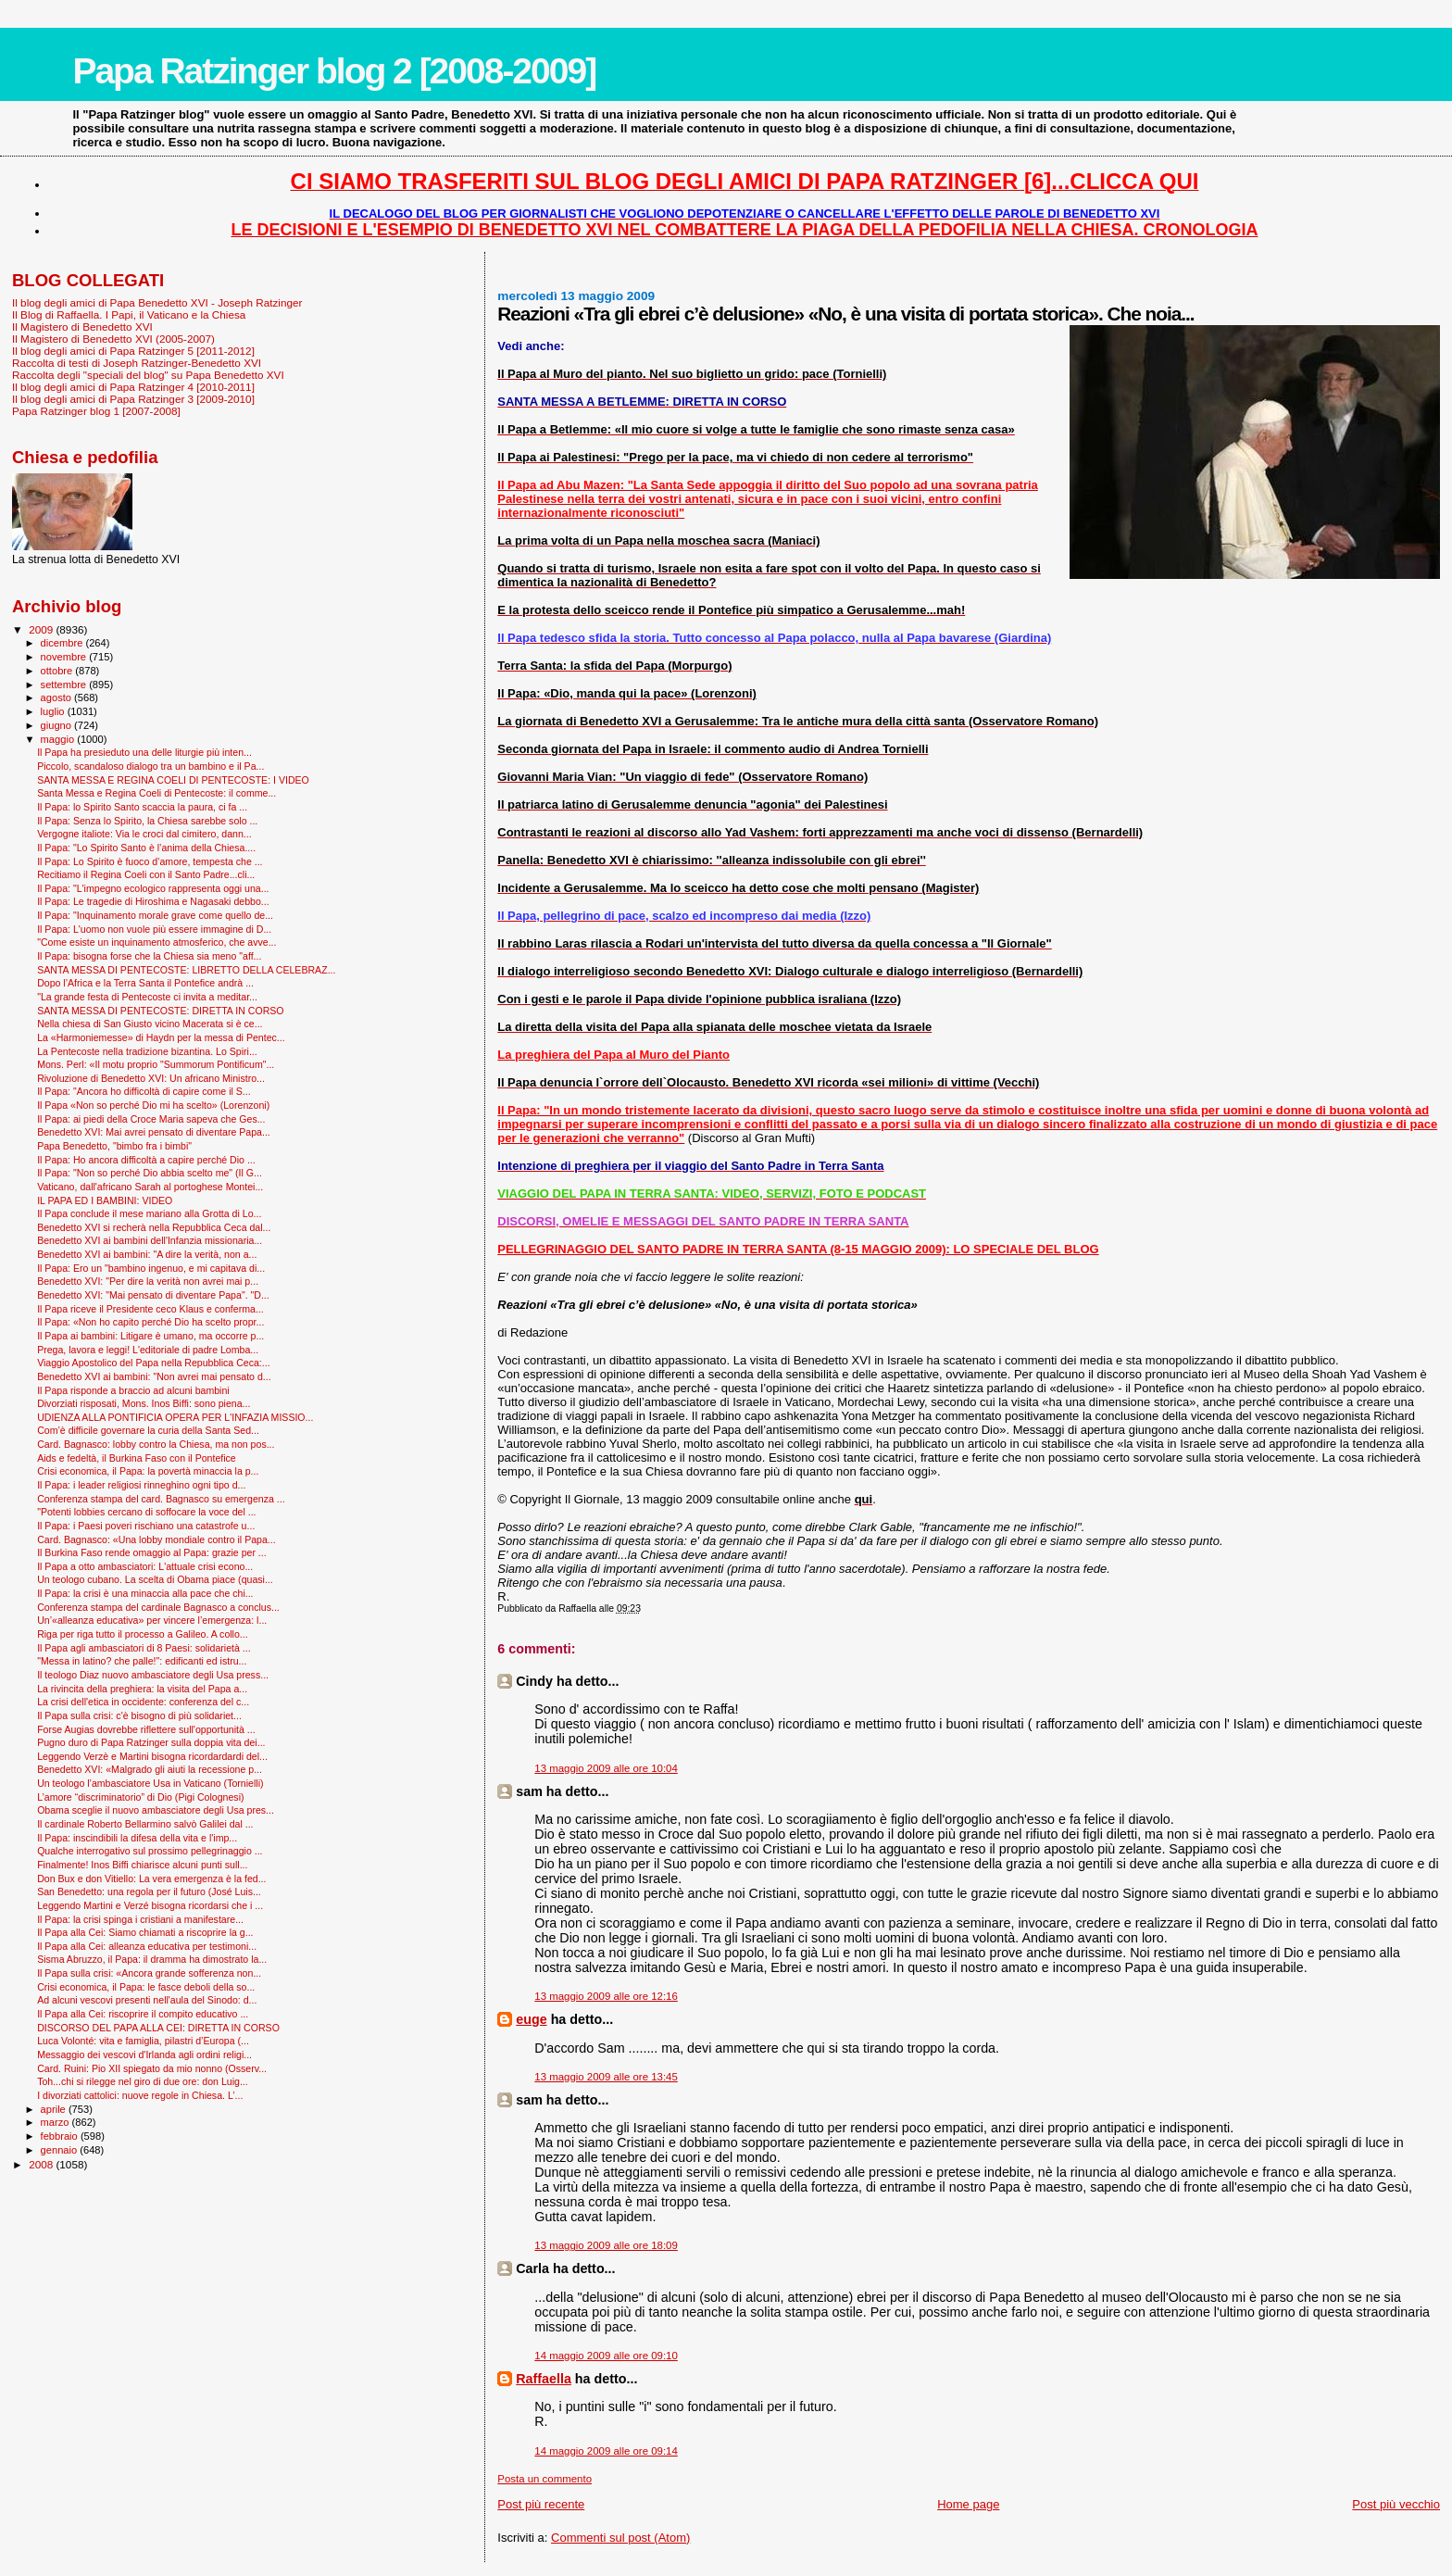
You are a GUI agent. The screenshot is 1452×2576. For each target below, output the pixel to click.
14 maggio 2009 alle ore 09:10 (606, 2355)
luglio (54, 711)
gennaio (61, 2149)
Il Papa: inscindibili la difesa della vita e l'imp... (137, 1837)
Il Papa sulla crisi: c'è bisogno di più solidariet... (139, 1715)
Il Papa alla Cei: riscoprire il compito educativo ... (142, 2013)
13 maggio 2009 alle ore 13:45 (606, 2076)
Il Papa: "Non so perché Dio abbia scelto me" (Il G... (149, 1172)
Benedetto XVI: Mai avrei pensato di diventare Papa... (153, 1131)
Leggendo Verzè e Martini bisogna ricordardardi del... (152, 1756)
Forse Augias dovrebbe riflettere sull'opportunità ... (146, 1729)
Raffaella (543, 2378)
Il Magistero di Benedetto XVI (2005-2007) (113, 339)
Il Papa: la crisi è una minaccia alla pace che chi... (145, 1593)
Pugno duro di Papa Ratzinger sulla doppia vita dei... (151, 1742)
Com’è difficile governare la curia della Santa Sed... (148, 1430)
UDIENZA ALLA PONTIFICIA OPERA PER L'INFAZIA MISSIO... (175, 1417)
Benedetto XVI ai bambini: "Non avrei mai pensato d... (154, 1376)
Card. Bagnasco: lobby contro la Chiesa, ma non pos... (155, 1444)
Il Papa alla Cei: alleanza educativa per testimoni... (147, 1946)
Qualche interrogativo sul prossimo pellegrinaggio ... (149, 1850)
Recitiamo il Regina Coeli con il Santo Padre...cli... (146, 874)
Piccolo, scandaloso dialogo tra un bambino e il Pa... (150, 766)
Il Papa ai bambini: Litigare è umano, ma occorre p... (150, 1335)
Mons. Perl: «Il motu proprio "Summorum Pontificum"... (155, 1064)
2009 (42, 629)
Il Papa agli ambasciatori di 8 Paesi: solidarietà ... (144, 1647)
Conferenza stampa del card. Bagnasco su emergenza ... (161, 1498)
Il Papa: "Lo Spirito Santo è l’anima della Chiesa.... (146, 847)
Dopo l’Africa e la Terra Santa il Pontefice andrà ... (145, 982)
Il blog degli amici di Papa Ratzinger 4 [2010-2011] (133, 387)
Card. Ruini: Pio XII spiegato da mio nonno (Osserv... (152, 2068)
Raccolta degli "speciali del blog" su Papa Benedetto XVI (148, 375)
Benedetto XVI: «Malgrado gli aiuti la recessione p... (149, 1769)
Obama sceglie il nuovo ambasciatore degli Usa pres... (155, 1810)
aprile (55, 2109)
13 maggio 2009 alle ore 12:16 (606, 1996)
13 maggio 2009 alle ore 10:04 (606, 1768)
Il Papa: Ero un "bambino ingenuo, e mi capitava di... (151, 1268)
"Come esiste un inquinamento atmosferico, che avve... (156, 942)
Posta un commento (544, 2478)
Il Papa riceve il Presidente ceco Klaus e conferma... (150, 1308)
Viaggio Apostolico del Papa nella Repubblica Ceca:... (153, 1362)
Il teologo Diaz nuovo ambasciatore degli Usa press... (153, 1674)
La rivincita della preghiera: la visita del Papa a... (142, 1688)
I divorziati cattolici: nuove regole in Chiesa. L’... (140, 2095)
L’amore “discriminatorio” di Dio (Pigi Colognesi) (140, 1797)
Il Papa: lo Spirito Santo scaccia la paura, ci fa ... (142, 806)
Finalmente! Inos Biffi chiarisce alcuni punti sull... (142, 1864)
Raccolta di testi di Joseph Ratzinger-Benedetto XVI (136, 363)
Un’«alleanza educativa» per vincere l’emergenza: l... (152, 1620)
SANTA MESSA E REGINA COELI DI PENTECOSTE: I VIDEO (173, 779)
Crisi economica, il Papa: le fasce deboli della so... (146, 1986)
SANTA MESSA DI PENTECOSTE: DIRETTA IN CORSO (160, 1010)
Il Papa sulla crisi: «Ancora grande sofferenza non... (149, 1973)
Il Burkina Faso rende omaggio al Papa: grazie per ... (152, 1552)
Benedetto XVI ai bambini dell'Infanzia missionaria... (149, 1240)
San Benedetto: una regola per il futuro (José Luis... (149, 1891)
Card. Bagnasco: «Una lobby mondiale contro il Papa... (156, 1539)
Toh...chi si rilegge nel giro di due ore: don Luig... (142, 2081)
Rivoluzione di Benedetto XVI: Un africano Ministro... (151, 1078)
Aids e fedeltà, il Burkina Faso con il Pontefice (136, 1458)
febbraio (61, 2136)
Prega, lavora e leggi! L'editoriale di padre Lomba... (147, 1349)
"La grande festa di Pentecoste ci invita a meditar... (147, 996)
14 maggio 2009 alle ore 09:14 (606, 2451)
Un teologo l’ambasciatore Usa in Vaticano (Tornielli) (150, 1783)
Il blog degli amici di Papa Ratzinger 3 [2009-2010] (133, 399)
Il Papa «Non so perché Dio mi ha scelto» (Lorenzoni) (153, 1105)
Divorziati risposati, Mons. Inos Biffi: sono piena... (143, 1403)
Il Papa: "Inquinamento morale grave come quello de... (155, 915)
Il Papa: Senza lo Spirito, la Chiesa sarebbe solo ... (147, 820)
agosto (58, 697)
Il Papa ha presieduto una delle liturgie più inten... (144, 752)
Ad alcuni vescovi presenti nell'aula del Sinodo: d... (147, 1999)
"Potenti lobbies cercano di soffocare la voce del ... (146, 1511)
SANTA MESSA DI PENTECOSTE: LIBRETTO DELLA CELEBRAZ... (186, 969)
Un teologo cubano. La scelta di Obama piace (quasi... (155, 1579)
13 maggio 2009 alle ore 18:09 (606, 2245)
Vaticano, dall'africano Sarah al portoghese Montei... (150, 1186)
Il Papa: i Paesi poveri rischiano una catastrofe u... (146, 1525)
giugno (58, 725)
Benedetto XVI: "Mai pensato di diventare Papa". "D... (153, 1295)
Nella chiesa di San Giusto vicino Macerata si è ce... (149, 1023)
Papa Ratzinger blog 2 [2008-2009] (333, 71)
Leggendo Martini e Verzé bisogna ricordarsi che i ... (150, 1905)
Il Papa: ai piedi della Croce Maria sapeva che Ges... (151, 1119)
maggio (59, 739)
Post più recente (540, 2504)
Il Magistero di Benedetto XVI (82, 326)
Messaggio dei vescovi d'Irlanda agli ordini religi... (144, 2054)
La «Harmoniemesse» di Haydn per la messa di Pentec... (161, 1037)
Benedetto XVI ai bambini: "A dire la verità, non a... (147, 1254)
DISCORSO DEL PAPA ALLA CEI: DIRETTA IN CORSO (158, 2027)
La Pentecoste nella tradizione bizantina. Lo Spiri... (147, 1051)
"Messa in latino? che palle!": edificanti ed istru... (141, 1660)
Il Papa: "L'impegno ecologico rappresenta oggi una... (153, 888)
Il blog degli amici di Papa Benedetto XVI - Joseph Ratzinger (157, 302)
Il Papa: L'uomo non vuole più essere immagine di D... (154, 929)
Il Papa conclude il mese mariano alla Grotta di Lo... (149, 1213)
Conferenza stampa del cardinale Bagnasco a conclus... (158, 1607)
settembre (65, 684)
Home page (968, 2504)
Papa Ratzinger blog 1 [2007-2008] (96, 411)
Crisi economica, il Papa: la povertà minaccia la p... (147, 1470)
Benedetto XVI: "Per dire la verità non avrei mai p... (147, 1281)
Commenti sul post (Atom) (620, 2538)
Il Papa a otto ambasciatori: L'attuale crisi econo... (145, 1566)
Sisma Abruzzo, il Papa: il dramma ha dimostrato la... (152, 1959)
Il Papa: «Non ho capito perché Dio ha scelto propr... (150, 1321)
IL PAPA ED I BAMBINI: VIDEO (104, 1200)
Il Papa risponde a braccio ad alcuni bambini (133, 1390)
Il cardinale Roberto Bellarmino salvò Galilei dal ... (145, 1823)
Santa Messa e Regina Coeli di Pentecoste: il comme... (156, 792)
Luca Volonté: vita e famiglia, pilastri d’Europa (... (143, 2040)
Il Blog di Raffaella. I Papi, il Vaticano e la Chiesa (128, 314)
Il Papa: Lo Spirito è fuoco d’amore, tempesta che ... (149, 861)
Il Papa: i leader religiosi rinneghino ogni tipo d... (141, 1484)
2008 (42, 2164)
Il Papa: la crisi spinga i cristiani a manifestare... (140, 1919)
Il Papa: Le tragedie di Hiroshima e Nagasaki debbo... (153, 901)
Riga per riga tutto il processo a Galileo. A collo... (142, 1634)
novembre (65, 656)
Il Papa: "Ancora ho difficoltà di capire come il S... (144, 1091)
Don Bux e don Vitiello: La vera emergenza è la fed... (151, 1878)
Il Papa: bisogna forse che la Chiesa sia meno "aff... (149, 955)
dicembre (63, 642)
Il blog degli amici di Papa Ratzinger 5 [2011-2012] (133, 351)
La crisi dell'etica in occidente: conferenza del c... (143, 1701)
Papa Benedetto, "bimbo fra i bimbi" (114, 1145)
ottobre (58, 670)
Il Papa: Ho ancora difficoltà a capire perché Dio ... (146, 1159)
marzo (56, 2122)
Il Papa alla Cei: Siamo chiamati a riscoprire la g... (145, 1932)
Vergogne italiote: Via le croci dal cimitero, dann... (144, 833)
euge (531, 2019)
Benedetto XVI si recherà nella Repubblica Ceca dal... (153, 1227)
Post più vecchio (1396, 2504)
